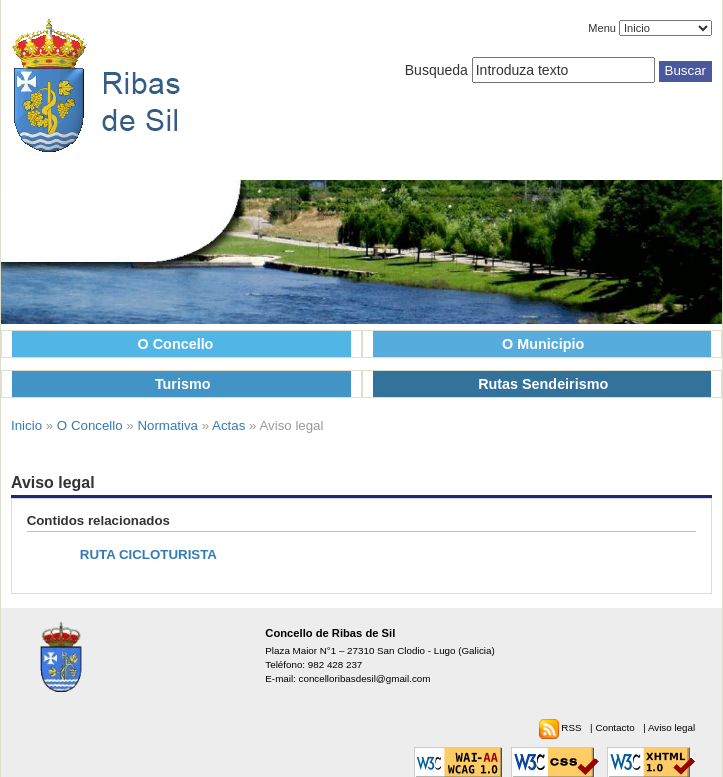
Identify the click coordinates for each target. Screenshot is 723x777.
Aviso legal (671, 727)
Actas (228, 425)
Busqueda (436, 70)
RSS (572, 727)
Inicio (26, 425)
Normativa (167, 425)
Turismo (183, 384)
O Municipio (543, 344)
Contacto (616, 727)
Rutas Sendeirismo (543, 384)
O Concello (176, 344)
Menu (602, 28)
